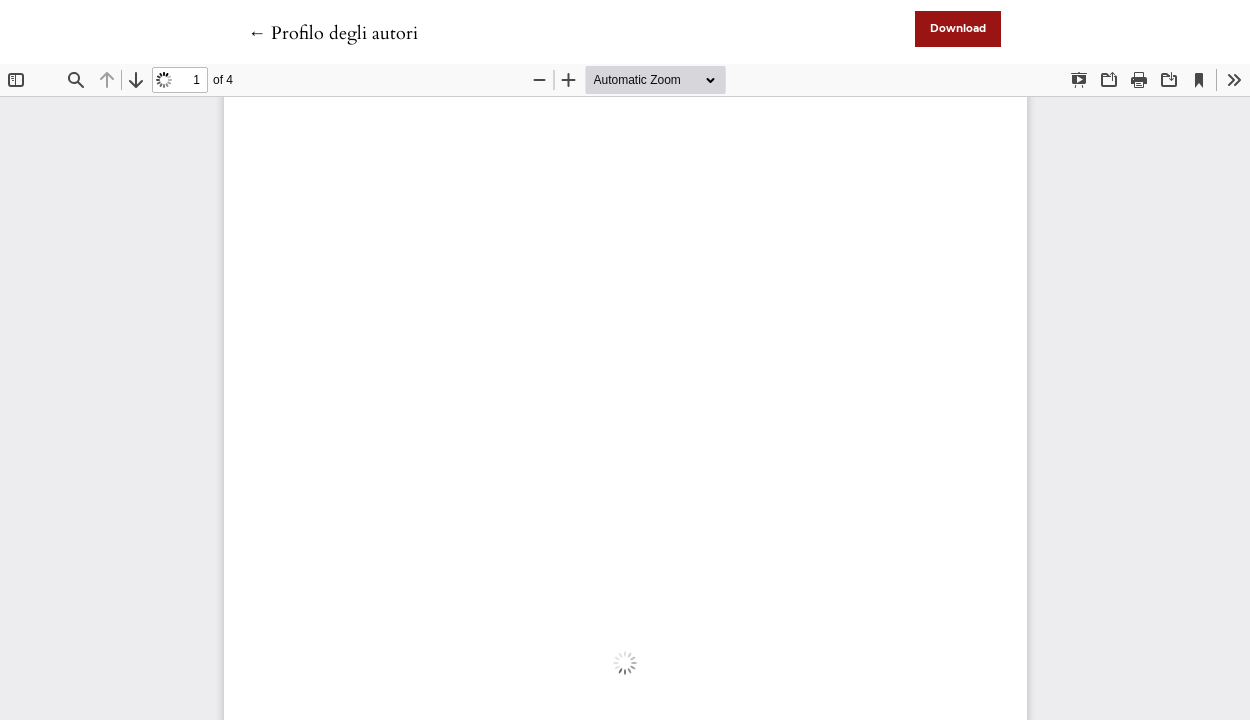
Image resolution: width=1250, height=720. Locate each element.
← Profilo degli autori (333, 33)
